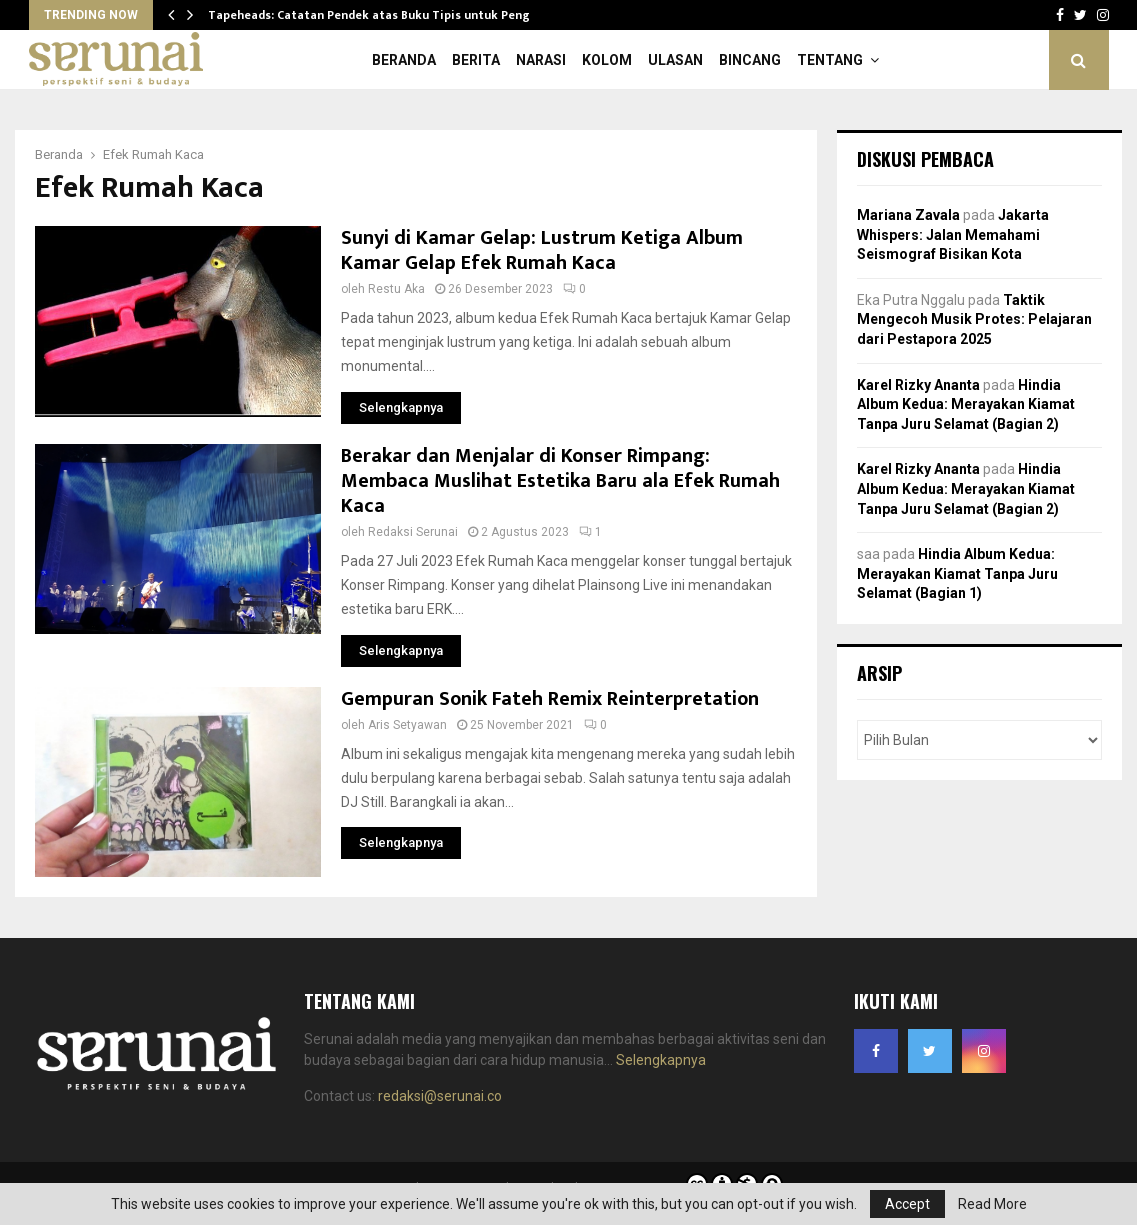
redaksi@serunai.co (440, 1096)
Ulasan (675, 60)
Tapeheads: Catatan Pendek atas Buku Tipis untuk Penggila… (385, 15)
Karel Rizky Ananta (918, 385)
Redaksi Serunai (413, 532)
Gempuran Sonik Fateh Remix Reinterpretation (550, 699)
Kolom (607, 60)
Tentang (830, 60)
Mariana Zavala (908, 215)
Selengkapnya (661, 1060)
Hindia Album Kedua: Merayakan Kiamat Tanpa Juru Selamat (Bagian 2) (966, 404)
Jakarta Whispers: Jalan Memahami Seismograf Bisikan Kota (953, 234)
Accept (907, 1204)
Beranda (404, 60)
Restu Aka (396, 289)
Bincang (750, 60)
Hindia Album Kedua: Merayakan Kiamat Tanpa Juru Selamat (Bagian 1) (957, 573)
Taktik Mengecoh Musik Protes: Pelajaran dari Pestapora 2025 (974, 319)
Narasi (541, 60)
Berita (476, 60)
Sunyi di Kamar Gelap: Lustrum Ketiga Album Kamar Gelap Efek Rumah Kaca (542, 250)
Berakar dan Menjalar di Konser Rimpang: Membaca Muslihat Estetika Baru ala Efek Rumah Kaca (560, 481)
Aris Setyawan (407, 725)
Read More (992, 1204)
